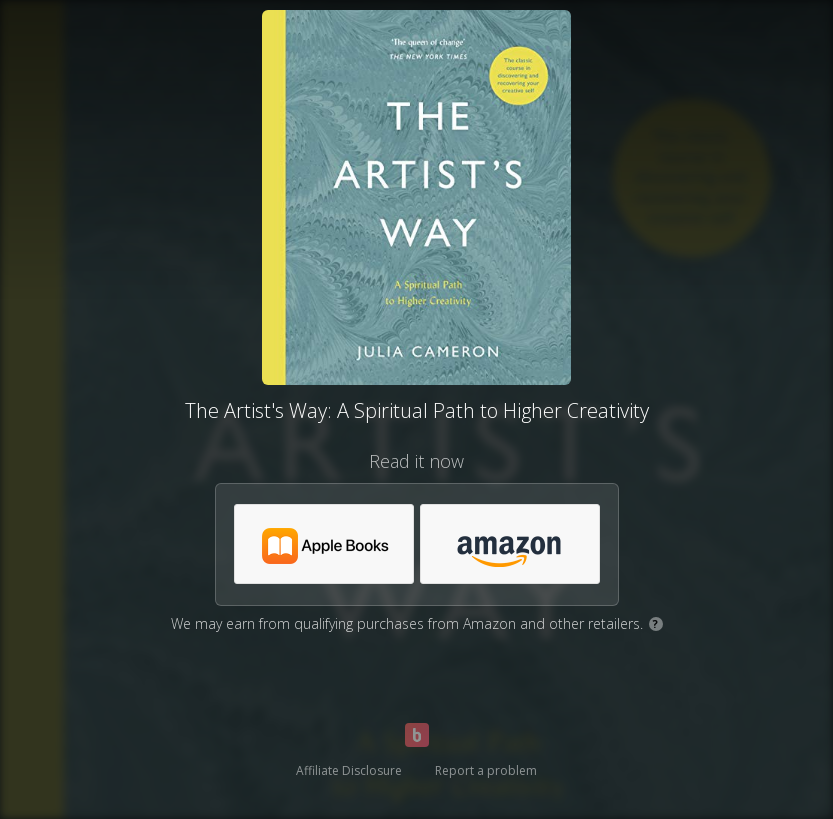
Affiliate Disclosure (349, 770)
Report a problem (486, 770)
